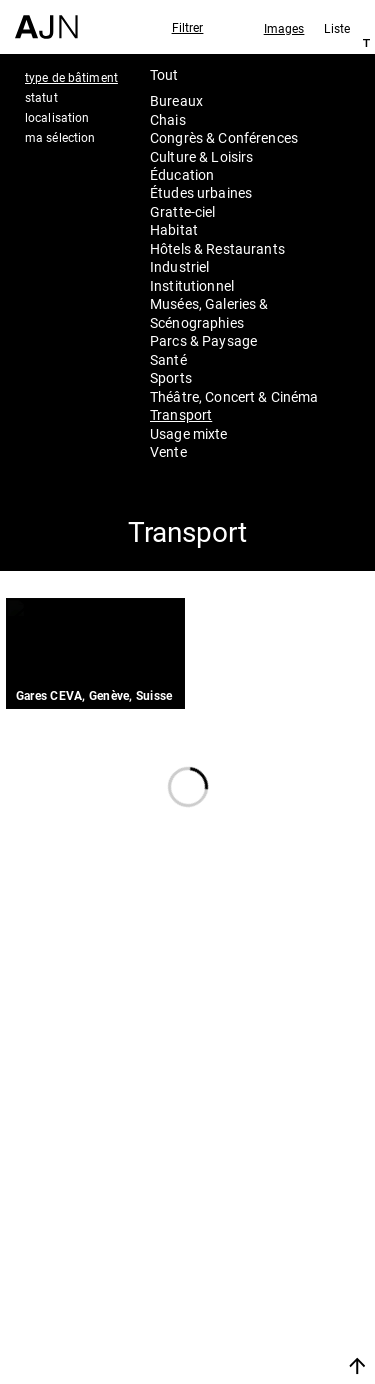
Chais (168, 119)
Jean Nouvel (265, 1218)
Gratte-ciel (183, 211)
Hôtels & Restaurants (217, 248)
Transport (181, 414)
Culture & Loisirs (201, 156)
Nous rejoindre (254, 1341)
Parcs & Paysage (203, 340)
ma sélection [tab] (60, 137)
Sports (171, 377)
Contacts (249, 1298)
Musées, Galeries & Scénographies (209, 312)
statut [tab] (41, 97)
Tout (164, 74)
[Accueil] (46, 19)
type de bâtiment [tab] (71, 77)
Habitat (174, 229)
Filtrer (188, 27)
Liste (337, 28)
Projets (240, 1271)
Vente (168, 451)
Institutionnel (192, 285)
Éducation (182, 174)
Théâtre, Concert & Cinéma (234, 396)
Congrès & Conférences (224, 137)
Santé (168, 359)
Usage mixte (189, 433)
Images (284, 28)
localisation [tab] (57, 117)
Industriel (179, 266)
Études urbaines (201, 192)
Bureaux (176, 100)
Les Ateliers (261, 1244)
